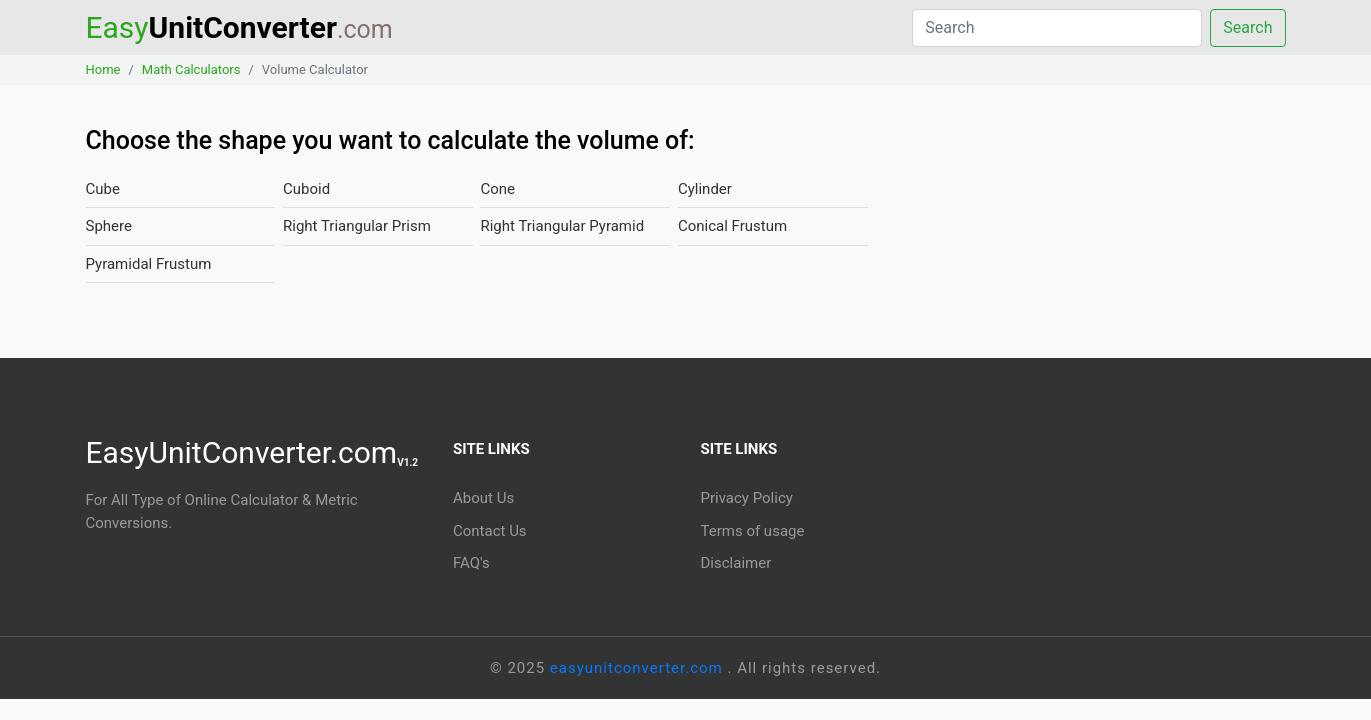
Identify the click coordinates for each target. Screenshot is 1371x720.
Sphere (109, 226)
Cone (497, 189)
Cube (103, 189)
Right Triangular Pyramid (562, 226)
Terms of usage (753, 531)
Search (1247, 27)
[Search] (1057, 28)
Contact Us (490, 531)
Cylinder (705, 189)
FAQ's (471, 563)
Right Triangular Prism (357, 226)
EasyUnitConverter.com (252, 452)
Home (103, 69)
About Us (483, 498)
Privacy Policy (747, 498)
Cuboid (306, 189)
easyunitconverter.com (639, 668)
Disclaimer (736, 563)
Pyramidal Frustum (149, 264)
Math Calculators (191, 69)
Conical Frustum (732, 226)
